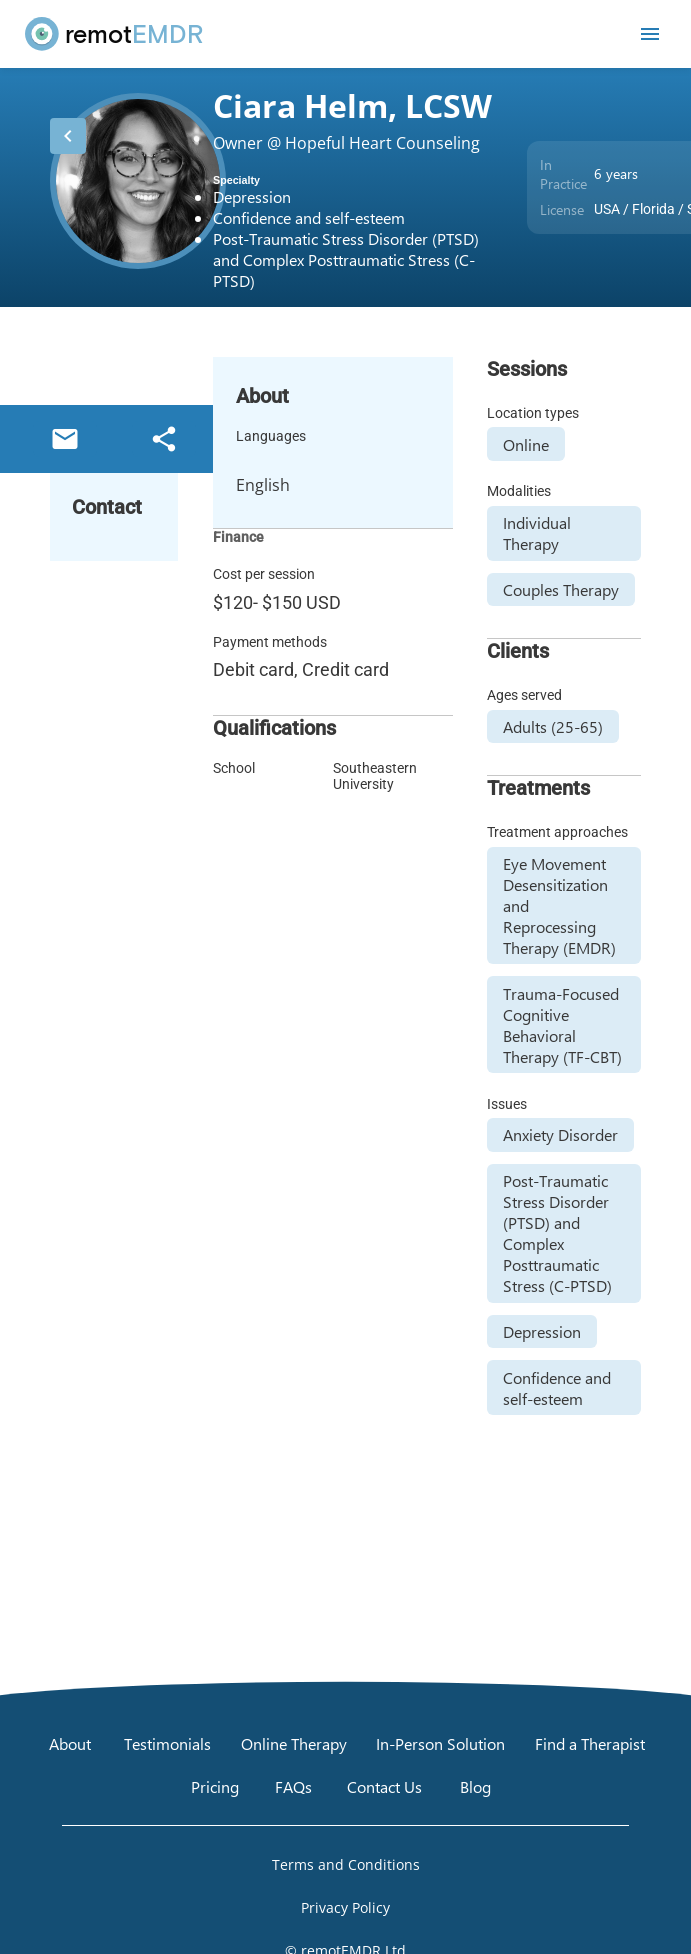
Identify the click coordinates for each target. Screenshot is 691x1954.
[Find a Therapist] (590, 1743)
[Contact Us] (384, 1786)
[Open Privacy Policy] (346, 1907)
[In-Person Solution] (440, 1743)
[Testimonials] (167, 1743)
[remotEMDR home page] (115, 34)
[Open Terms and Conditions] (346, 1864)
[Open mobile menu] (650, 34)
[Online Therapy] (294, 1743)
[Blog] (476, 1786)
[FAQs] (293, 1786)
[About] (70, 1743)
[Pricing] (215, 1786)
